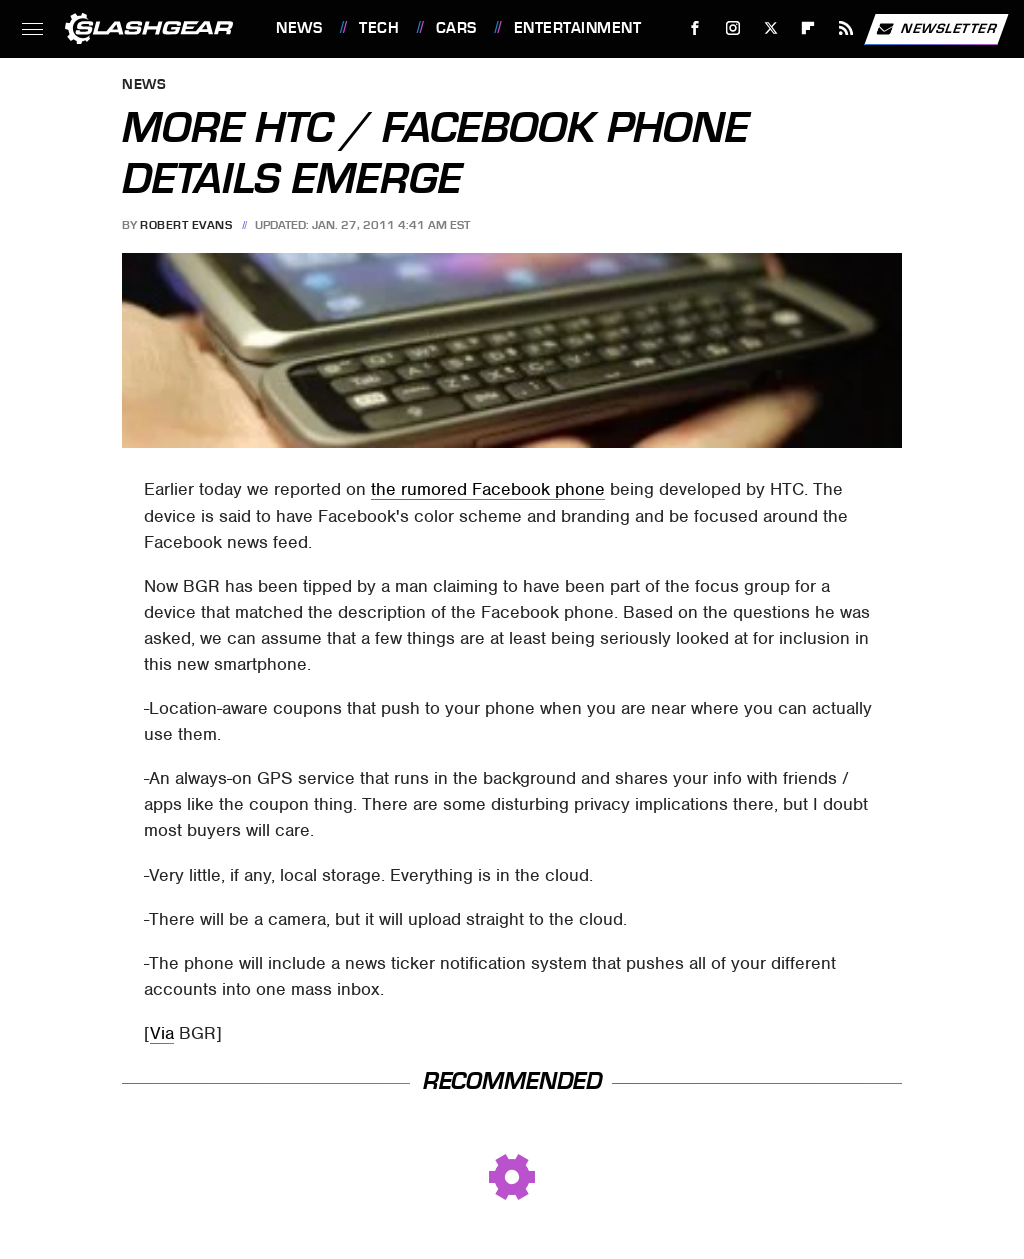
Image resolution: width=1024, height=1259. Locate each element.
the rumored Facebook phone (488, 489)
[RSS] (846, 28)
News (299, 28)
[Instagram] (733, 28)
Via (162, 1033)
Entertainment (578, 28)
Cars (456, 28)
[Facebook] (695, 28)
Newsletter (936, 29)
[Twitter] (770, 28)
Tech (379, 28)
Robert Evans (186, 225)
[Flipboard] (808, 28)
